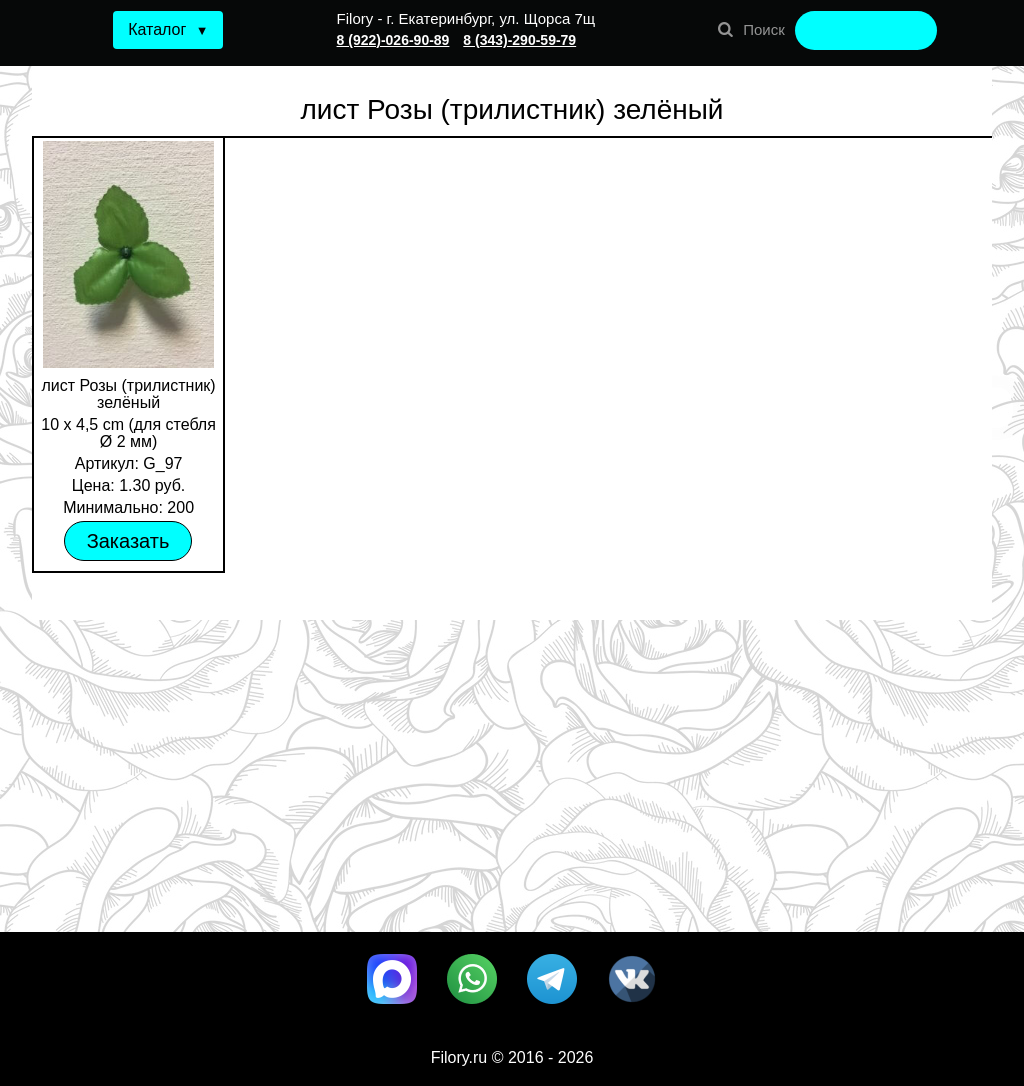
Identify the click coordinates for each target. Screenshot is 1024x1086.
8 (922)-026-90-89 (393, 40)
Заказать (128, 541)
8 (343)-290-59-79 (519, 40)
